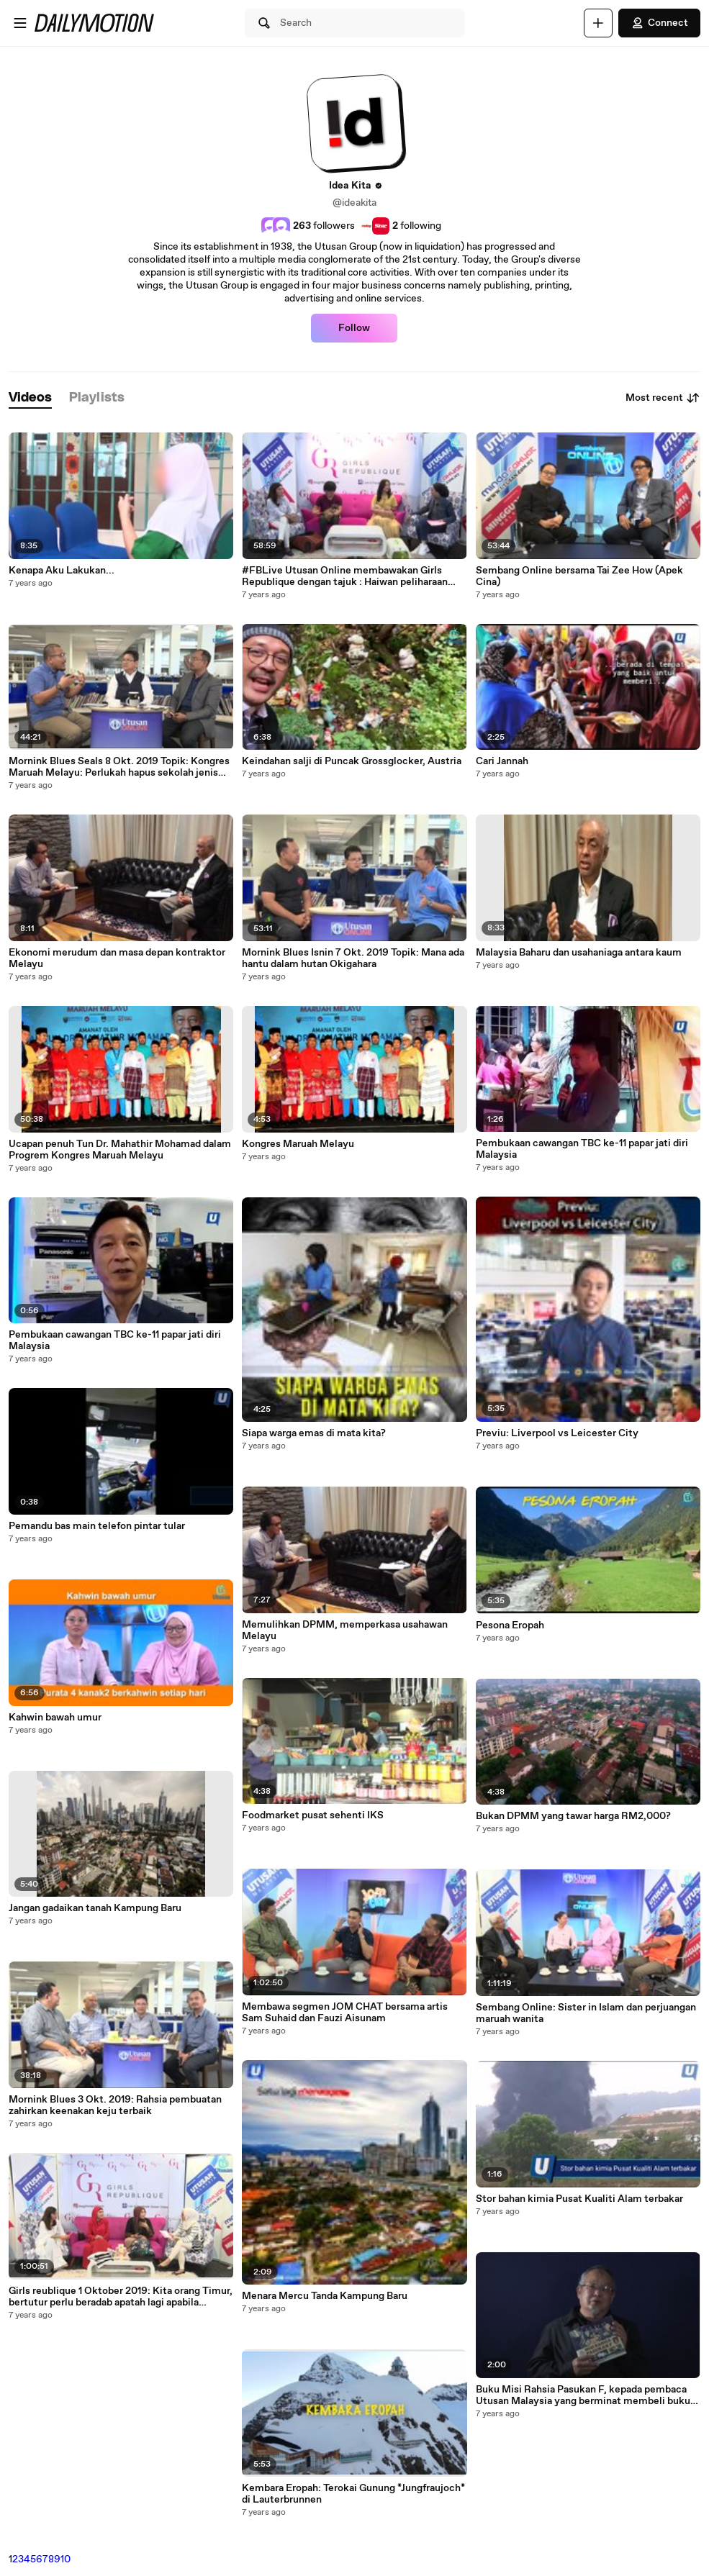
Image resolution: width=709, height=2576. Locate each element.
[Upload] (598, 23)
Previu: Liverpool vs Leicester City (557, 1433)
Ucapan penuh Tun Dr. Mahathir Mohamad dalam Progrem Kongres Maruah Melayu (120, 1149)
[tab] (30, 398)
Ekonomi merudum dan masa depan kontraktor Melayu (117, 958)
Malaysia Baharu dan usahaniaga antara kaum (579, 952)
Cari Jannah (502, 761)
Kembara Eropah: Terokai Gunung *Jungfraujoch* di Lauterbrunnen (353, 2493)
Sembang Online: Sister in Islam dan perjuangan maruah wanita (586, 2013)
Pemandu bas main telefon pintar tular (97, 1526)
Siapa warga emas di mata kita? (314, 1433)
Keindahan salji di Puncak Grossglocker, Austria (351, 761)
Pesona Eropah (510, 1625)
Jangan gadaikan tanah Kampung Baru (95, 1908)
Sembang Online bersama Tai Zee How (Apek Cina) (579, 576)
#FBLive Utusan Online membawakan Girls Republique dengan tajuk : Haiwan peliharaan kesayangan (345, 576)
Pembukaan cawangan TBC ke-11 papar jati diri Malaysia (115, 1340)
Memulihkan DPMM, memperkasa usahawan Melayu (345, 1630)
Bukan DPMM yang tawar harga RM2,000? (573, 1816)
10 (65, 2559)
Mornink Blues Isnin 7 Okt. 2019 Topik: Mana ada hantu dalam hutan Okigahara (353, 958)
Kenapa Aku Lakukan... (61, 570)
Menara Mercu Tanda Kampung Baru (324, 2296)
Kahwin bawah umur (55, 1717)
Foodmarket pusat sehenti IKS (313, 1815)
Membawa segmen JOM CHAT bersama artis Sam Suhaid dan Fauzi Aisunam (345, 2012)
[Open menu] (20, 23)
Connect (659, 23)
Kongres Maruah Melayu (298, 1144)
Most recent (663, 398)
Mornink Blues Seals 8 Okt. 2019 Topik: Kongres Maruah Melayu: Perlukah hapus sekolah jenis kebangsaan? (119, 767)
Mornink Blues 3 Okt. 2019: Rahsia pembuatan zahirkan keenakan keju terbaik (115, 2105)
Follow (354, 328)
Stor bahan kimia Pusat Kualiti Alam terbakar (579, 2199)
